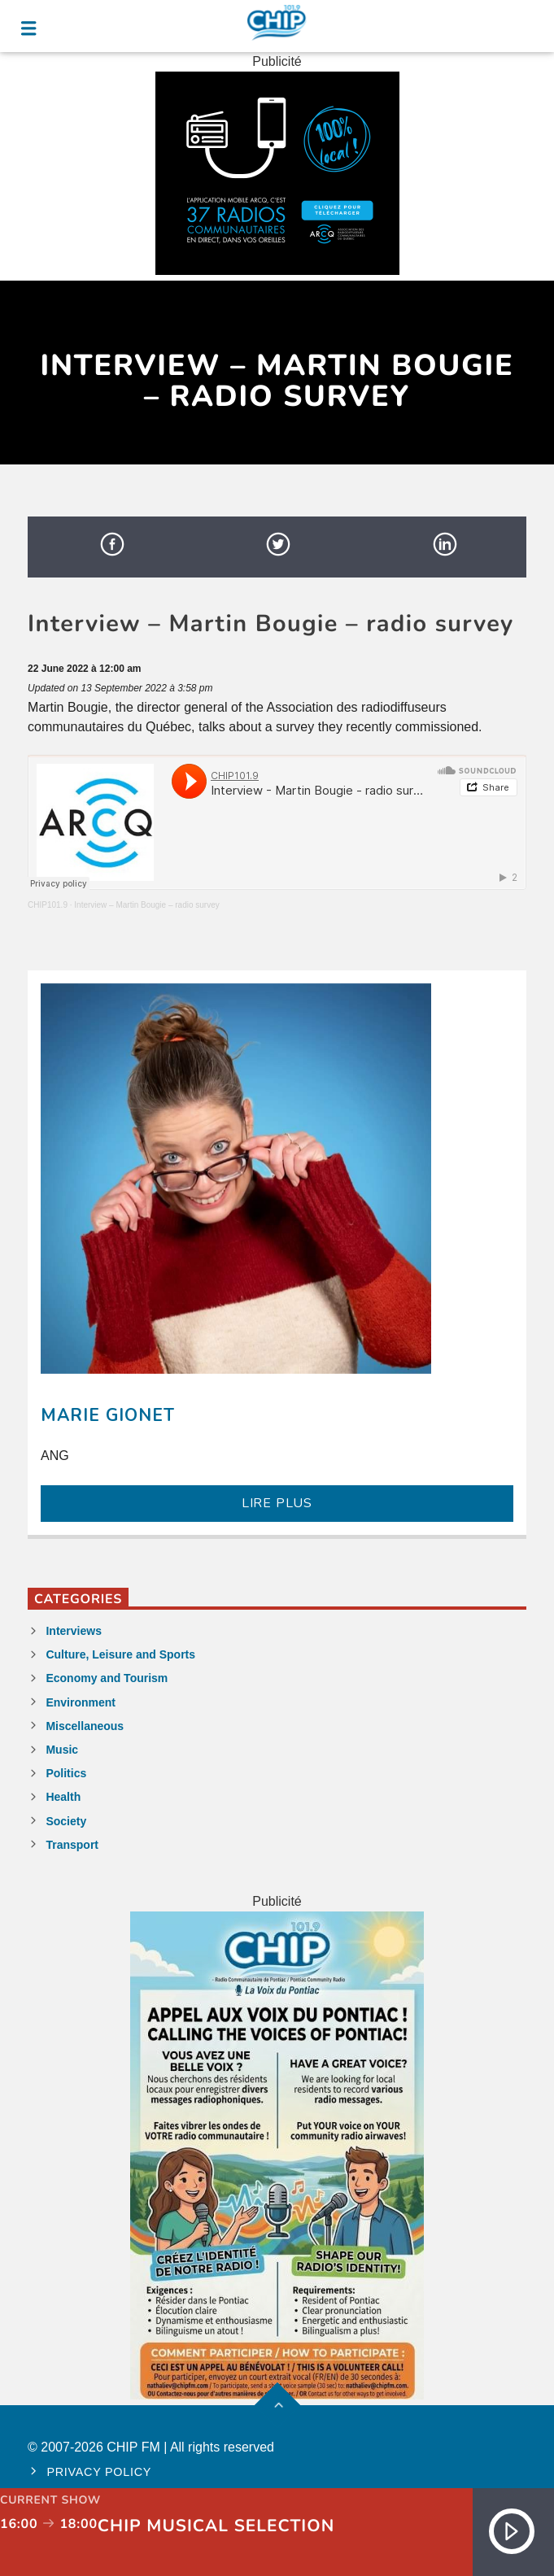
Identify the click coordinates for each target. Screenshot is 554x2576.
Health (63, 1796)
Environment (81, 1702)
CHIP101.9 (48, 904)
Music (62, 1749)
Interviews (73, 1630)
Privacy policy (98, 2471)
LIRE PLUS (277, 1503)
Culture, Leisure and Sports (120, 1654)
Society (66, 1821)
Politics (66, 1773)
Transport (72, 1844)
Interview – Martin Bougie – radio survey (146, 904)
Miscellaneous (85, 1726)
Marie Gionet (108, 1415)
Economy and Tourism (107, 1678)
